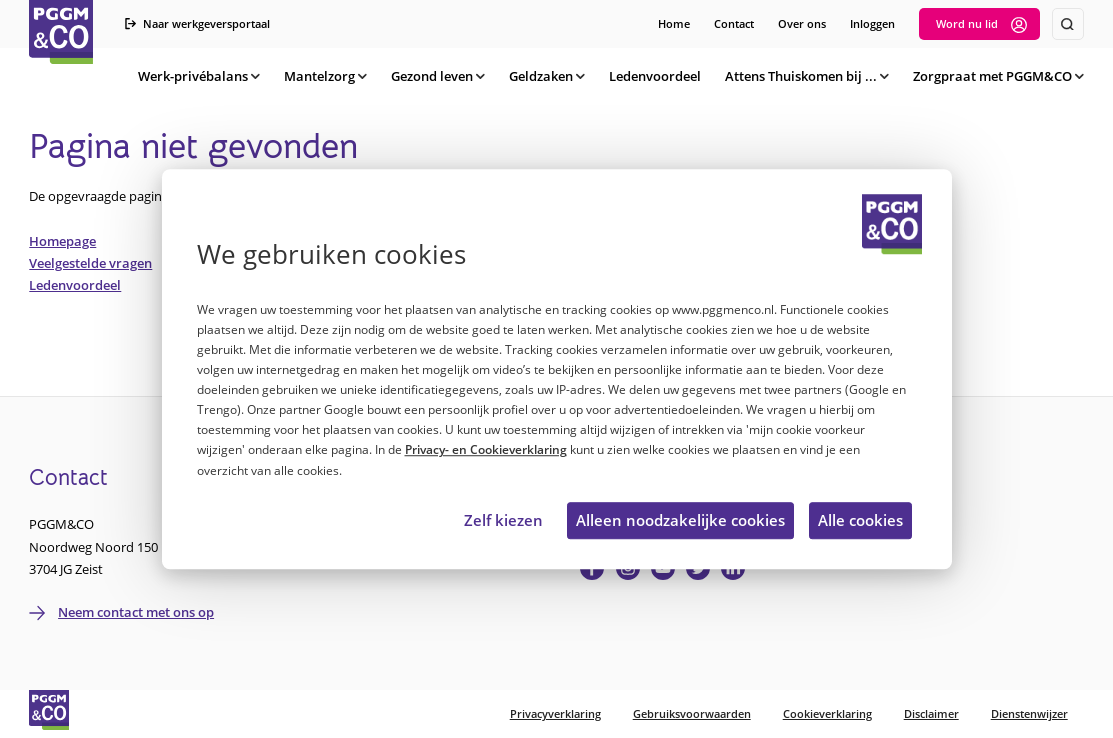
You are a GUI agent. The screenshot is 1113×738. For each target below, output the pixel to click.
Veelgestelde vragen (90, 263)
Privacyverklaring (555, 713)
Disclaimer (931, 713)
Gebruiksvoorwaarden (692, 713)
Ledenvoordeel (75, 285)
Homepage (62, 241)
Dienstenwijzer (1029, 713)
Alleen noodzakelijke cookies (680, 521)
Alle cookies (860, 521)
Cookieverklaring (827, 713)
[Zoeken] (1068, 24)
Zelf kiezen (503, 521)
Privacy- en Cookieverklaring (486, 450)
